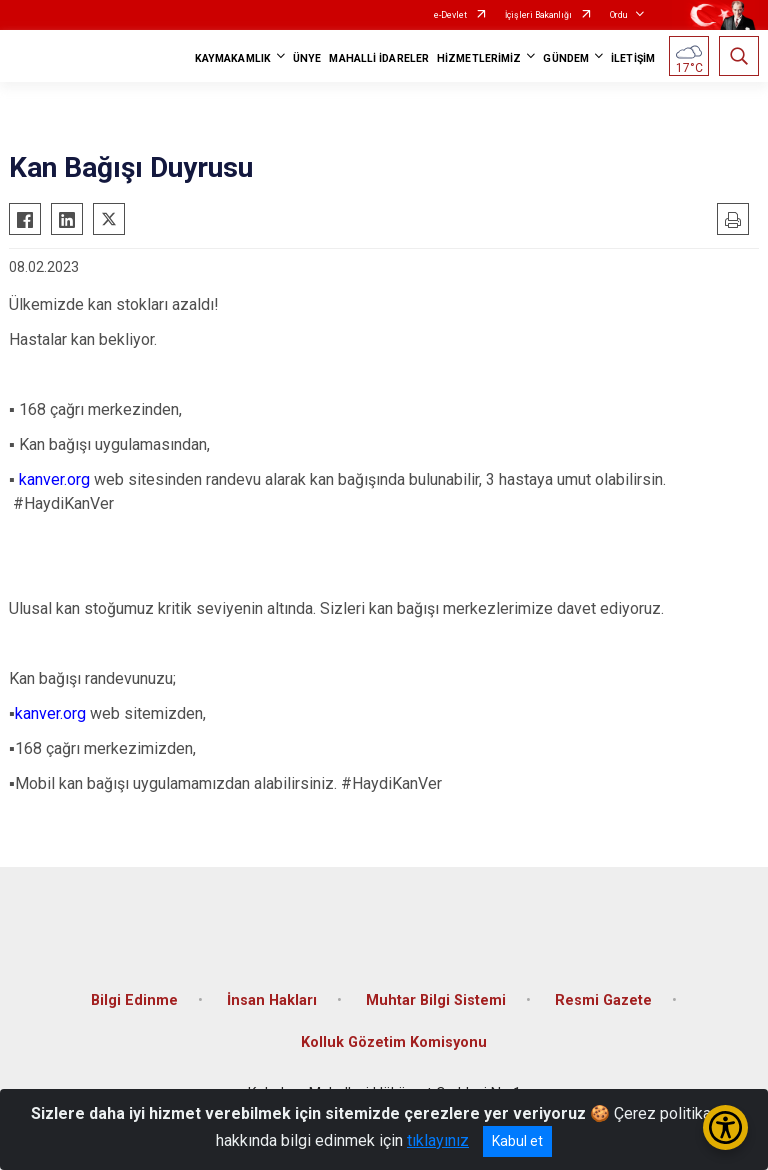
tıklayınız (438, 1140)
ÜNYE (307, 58)
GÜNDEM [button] (566, 58)
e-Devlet (450, 15)
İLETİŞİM (633, 58)
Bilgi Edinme (134, 1000)
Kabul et (517, 1141)
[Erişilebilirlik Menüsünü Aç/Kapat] (725, 1127)
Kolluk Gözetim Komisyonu (394, 1042)
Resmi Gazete (603, 1000)
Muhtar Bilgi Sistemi (436, 1000)
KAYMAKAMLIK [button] (233, 58)
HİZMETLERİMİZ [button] (479, 58)
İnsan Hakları (272, 1000)
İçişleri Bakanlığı (538, 15)
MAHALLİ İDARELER (379, 58)
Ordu (618, 15)
